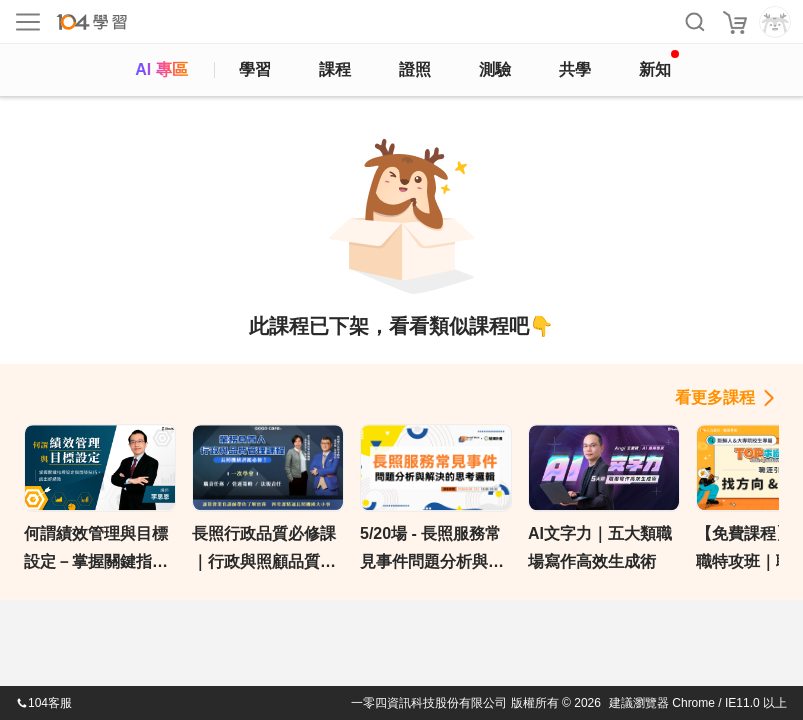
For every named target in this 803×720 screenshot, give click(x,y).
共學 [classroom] (575, 69)
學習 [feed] (255, 69)
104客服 (44, 703)
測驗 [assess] (495, 69)
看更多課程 (715, 397)
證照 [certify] (415, 69)
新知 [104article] (659, 64)
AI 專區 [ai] (161, 69)
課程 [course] (335, 69)
